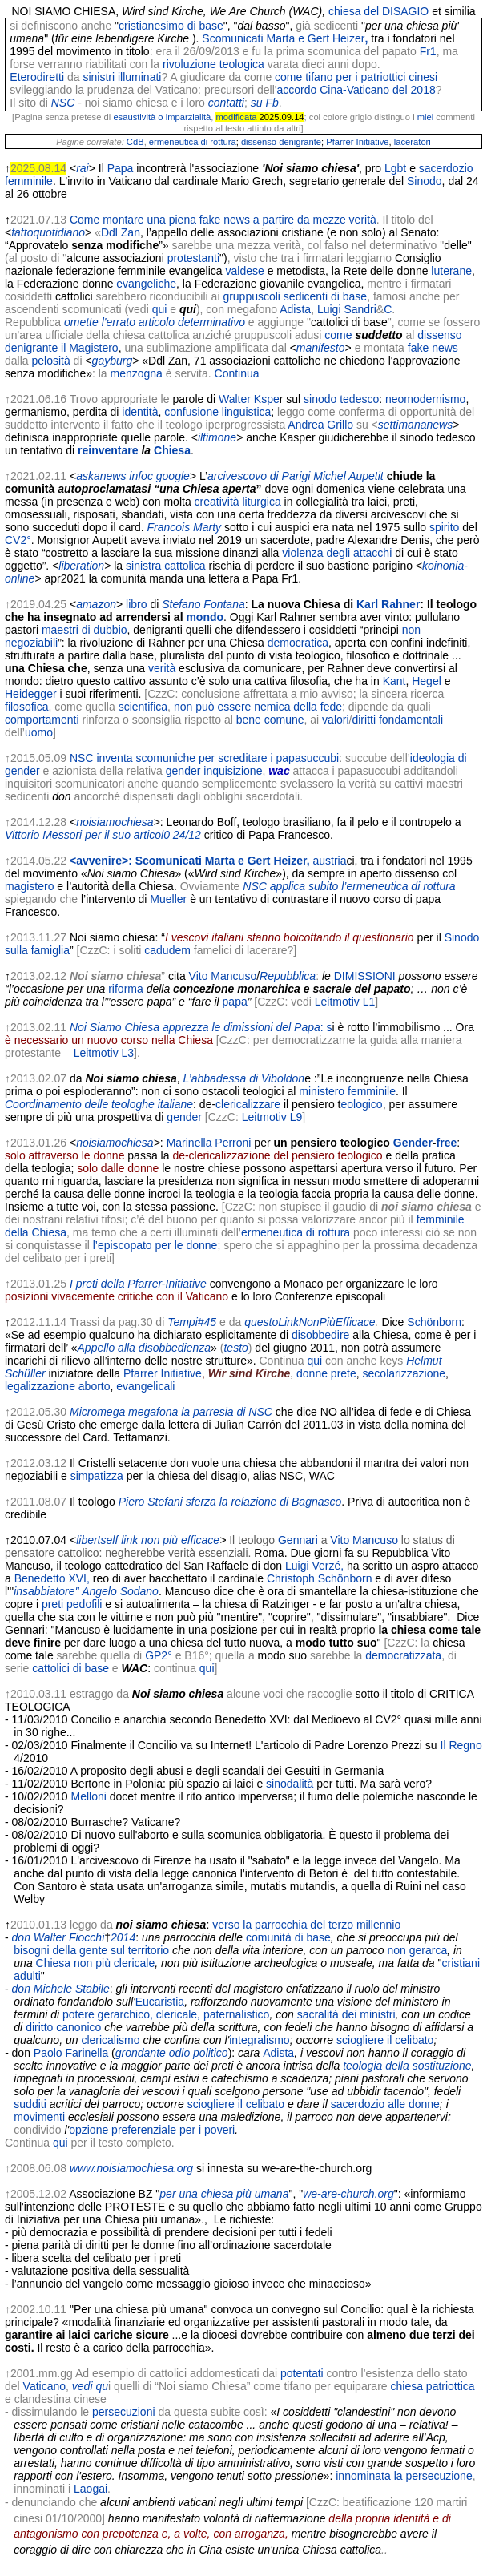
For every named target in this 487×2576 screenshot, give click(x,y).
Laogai (90, 2488)
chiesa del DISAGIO (378, 11)
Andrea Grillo (320, 424)
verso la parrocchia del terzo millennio (306, 1924)
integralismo (259, 2040)
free (447, 1142)
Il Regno (461, 1745)
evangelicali (145, 1386)
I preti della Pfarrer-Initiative (138, 1283)
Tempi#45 (191, 1322)
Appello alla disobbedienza (144, 1347)
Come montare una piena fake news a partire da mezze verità (223, 219)
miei (425, 117)
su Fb (265, 102)
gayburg (112, 360)
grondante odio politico (171, 2052)
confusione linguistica (217, 411)
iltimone (217, 437)
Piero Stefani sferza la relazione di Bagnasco (230, 1501)
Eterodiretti (37, 77)
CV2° (18, 540)
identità (140, 411)
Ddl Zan (120, 232)
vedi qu (90, 2386)
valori (335, 719)
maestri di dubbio (84, 629)
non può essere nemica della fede (258, 706)
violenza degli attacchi (337, 552)
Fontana (223, 604)
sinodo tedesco (341, 399)
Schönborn (434, 1322)
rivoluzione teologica (213, 64)
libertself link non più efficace (147, 1540)
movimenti (39, 2116)
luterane (451, 270)
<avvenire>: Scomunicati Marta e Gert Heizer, (190, 860)
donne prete (326, 1373)
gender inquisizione (214, 770)
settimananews (415, 424)
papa (235, 1001)
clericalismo (110, 2040)
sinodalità (289, 1783)
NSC (63, 102)
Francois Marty (184, 527)
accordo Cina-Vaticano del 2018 (356, 89)
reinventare (108, 450)
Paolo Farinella (71, 2052)
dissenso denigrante (281, 142)
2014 (123, 1937)
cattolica (184, 565)
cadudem (167, 950)
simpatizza (96, 1475)
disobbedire (320, 1334)
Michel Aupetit (348, 476)
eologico (361, 1104)
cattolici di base (70, 1668)
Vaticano (44, 2386)
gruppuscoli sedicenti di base (295, 296)
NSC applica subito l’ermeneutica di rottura (349, 886)
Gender (413, 1142)
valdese (245, 270)
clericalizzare (247, 1104)
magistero (29, 886)
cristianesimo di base (171, 25)
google (173, 476)
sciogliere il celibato (384, 2040)
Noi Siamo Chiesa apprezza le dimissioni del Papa (195, 1027)
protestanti (193, 258)
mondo (204, 617)
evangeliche (146, 283)
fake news (433, 347)
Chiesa (172, 450)
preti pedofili (72, 1604)
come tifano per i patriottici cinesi (356, 77)
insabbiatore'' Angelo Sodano (86, 1591)
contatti (226, 102)
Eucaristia (159, 2001)
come (338, 335)
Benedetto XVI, (52, 1578)
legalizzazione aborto (58, 1386)
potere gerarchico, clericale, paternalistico (165, 2014)
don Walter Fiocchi (58, 1937)
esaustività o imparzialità (162, 117)
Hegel (426, 681)
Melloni (89, 1796)
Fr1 (428, 51)
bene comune (270, 719)
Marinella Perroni (209, 1142)
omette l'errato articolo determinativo (154, 322)
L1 (369, 1001)
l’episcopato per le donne (155, 1245)
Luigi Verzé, (314, 1565)
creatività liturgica (238, 501)
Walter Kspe (249, 399)
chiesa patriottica (432, 2386)
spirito (444, 527)
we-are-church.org (348, 2193)
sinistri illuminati (122, 77)
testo (235, 1347)
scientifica (143, 706)
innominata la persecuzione (404, 2475)
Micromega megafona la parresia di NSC (171, 1411)
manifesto (320, 347)
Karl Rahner (388, 604)
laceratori (412, 142)
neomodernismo (425, 399)
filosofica (26, 706)
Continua (237, 373)
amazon (96, 604)
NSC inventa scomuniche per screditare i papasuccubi (204, 758)
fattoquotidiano (48, 232)
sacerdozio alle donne (385, 2104)
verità (161, 668)
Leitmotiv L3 (104, 1052)
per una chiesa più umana (223, 2193)
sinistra (143, 565)
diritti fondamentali (397, 719)
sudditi (30, 2104)
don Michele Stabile (61, 1988)
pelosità (50, 360)
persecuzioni (123, 2411)
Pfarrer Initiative (357, 142)
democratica (298, 642)
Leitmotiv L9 (272, 1117)
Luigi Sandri (346, 309)
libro (136, 604)
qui (159, 309)
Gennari (298, 1540)
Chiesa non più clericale (95, 1963)
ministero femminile (347, 1091)
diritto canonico (63, 2027)
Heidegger (31, 693)
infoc (141, 476)
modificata (235, 117)
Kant (394, 681)
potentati (302, 2373)
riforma (125, 988)
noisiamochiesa (115, 822)
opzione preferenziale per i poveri (152, 2129)
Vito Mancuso (223, 976)
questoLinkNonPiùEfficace (309, 1322)
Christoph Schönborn (319, 1578)
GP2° (158, 1655)
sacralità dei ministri (346, 2014)
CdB (135, 142)
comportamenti (42, 719)
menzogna (137, 373)
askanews (101, 476)
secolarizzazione (404, 1373)
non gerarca (418, 1950)
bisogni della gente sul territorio (91, 1950)
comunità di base (288, 1937)
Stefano (181, 604)
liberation (81, 565)
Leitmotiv (337, 1001)
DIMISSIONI (365, 976)
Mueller (168, 899)
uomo (39, 732)
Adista (295, 309)
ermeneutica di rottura (192, 142)
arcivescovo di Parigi (258, 476)
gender (184, 1117)
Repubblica (288, 976)
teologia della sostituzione (407, 2065)
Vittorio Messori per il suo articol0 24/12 (103, 834)
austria (329, 860)
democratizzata (403, 1655)
